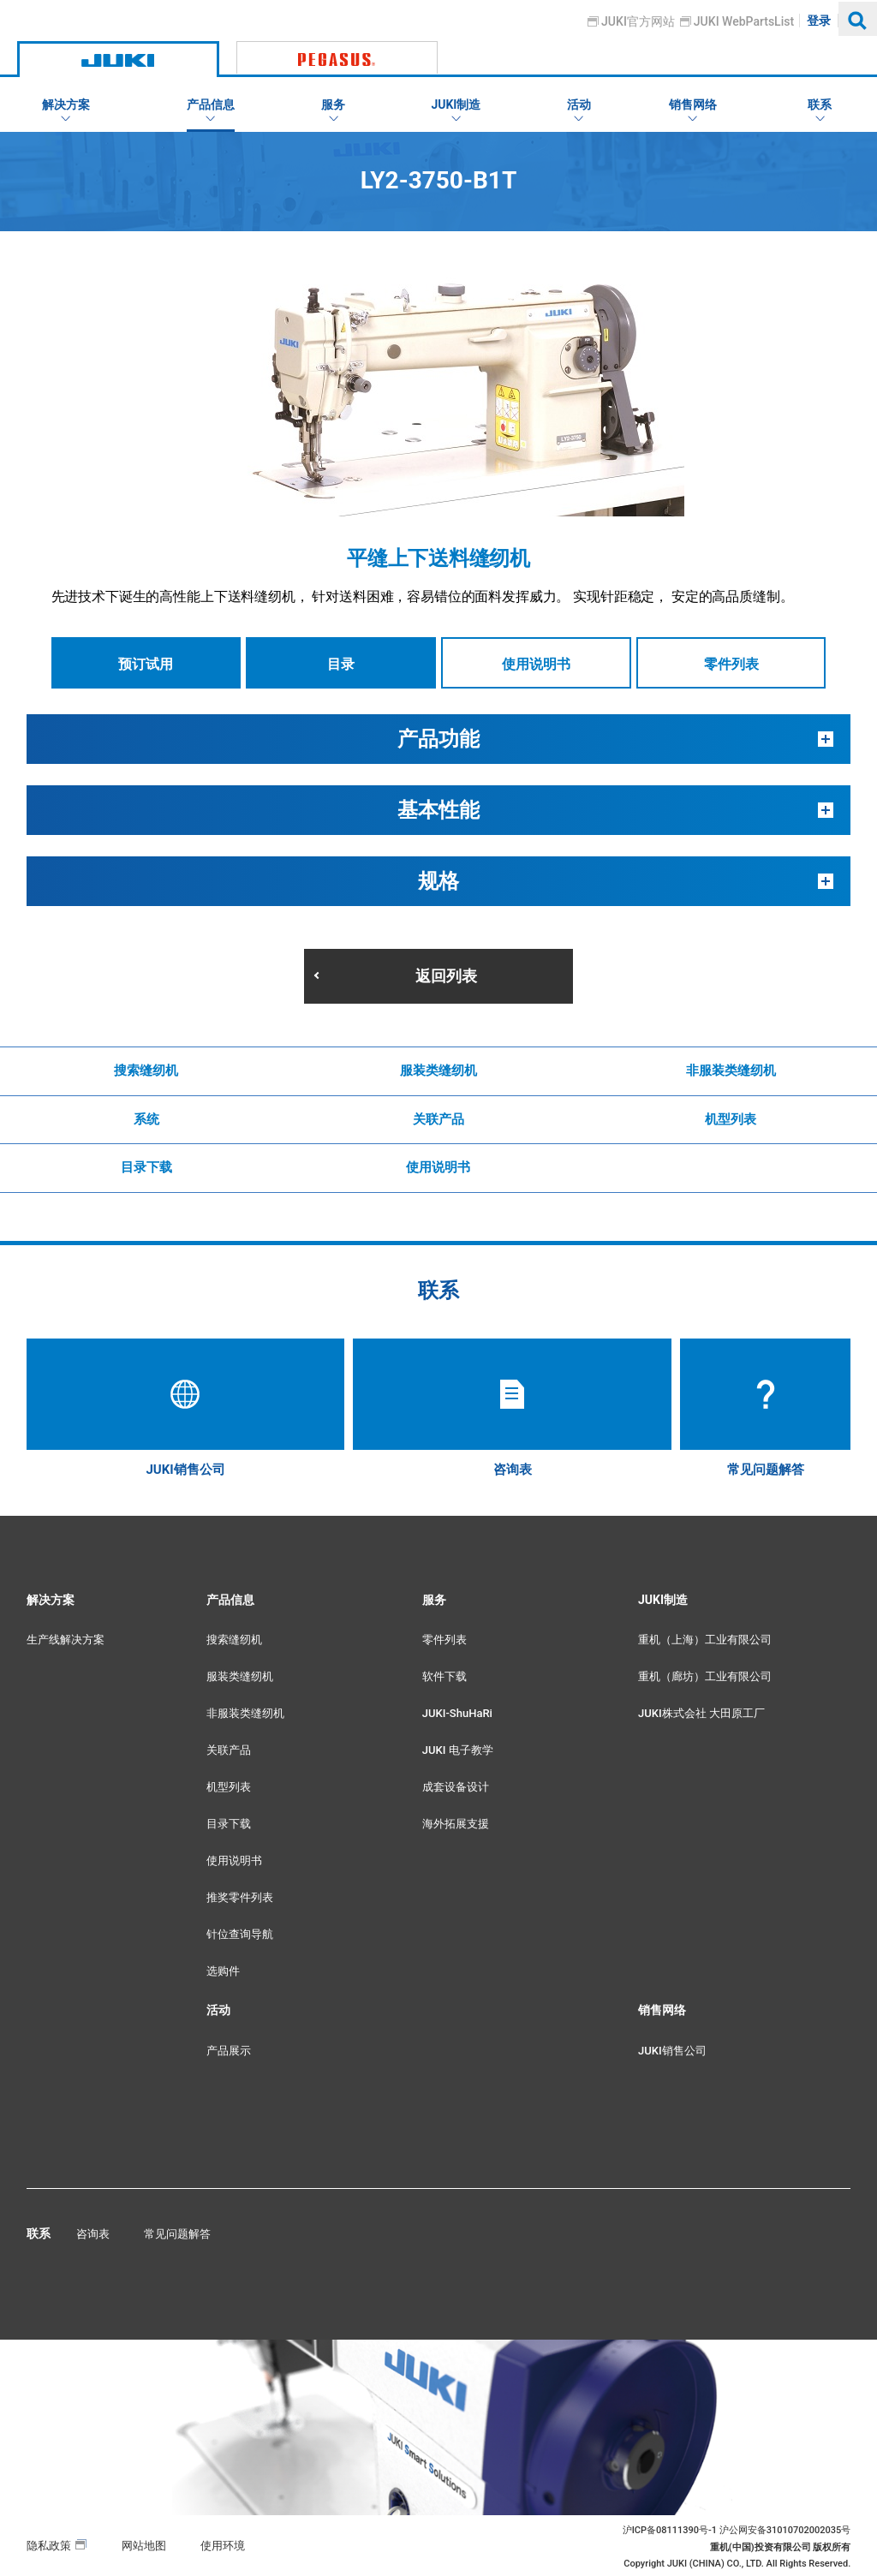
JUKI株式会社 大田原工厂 (701, 1713)
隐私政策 (49, 2545)
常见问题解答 (177, 2233)
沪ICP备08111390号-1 (670, 2530)
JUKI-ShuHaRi (457, 1713)
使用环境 (222, 2545)
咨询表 (93, 2233)
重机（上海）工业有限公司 (705, 1639)
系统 (146, 1119)
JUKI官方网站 (639, 21)
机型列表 (730, 1119)
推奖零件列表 (239, 1897)
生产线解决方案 (65, 1639)
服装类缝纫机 (438, 1070)
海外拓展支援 (455, 1823)
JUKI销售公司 (672, 2050)
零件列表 (731, 664)
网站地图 (144, 2545)
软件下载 (444, 1676)
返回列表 (446, 976)
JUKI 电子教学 (457, 1750)
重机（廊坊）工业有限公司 (705, 1676)
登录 (820, 20)
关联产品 (438, 1119)
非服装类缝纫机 (731, 1070)
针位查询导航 (239, 1934)
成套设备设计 (455, 1786)
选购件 (223, 1971)
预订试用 (145, 664)
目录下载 (146, 1167)
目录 (341, 664)
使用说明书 (536, 664)
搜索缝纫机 (146, 1070)
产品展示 (228, 2050)
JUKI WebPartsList (744, 21)
